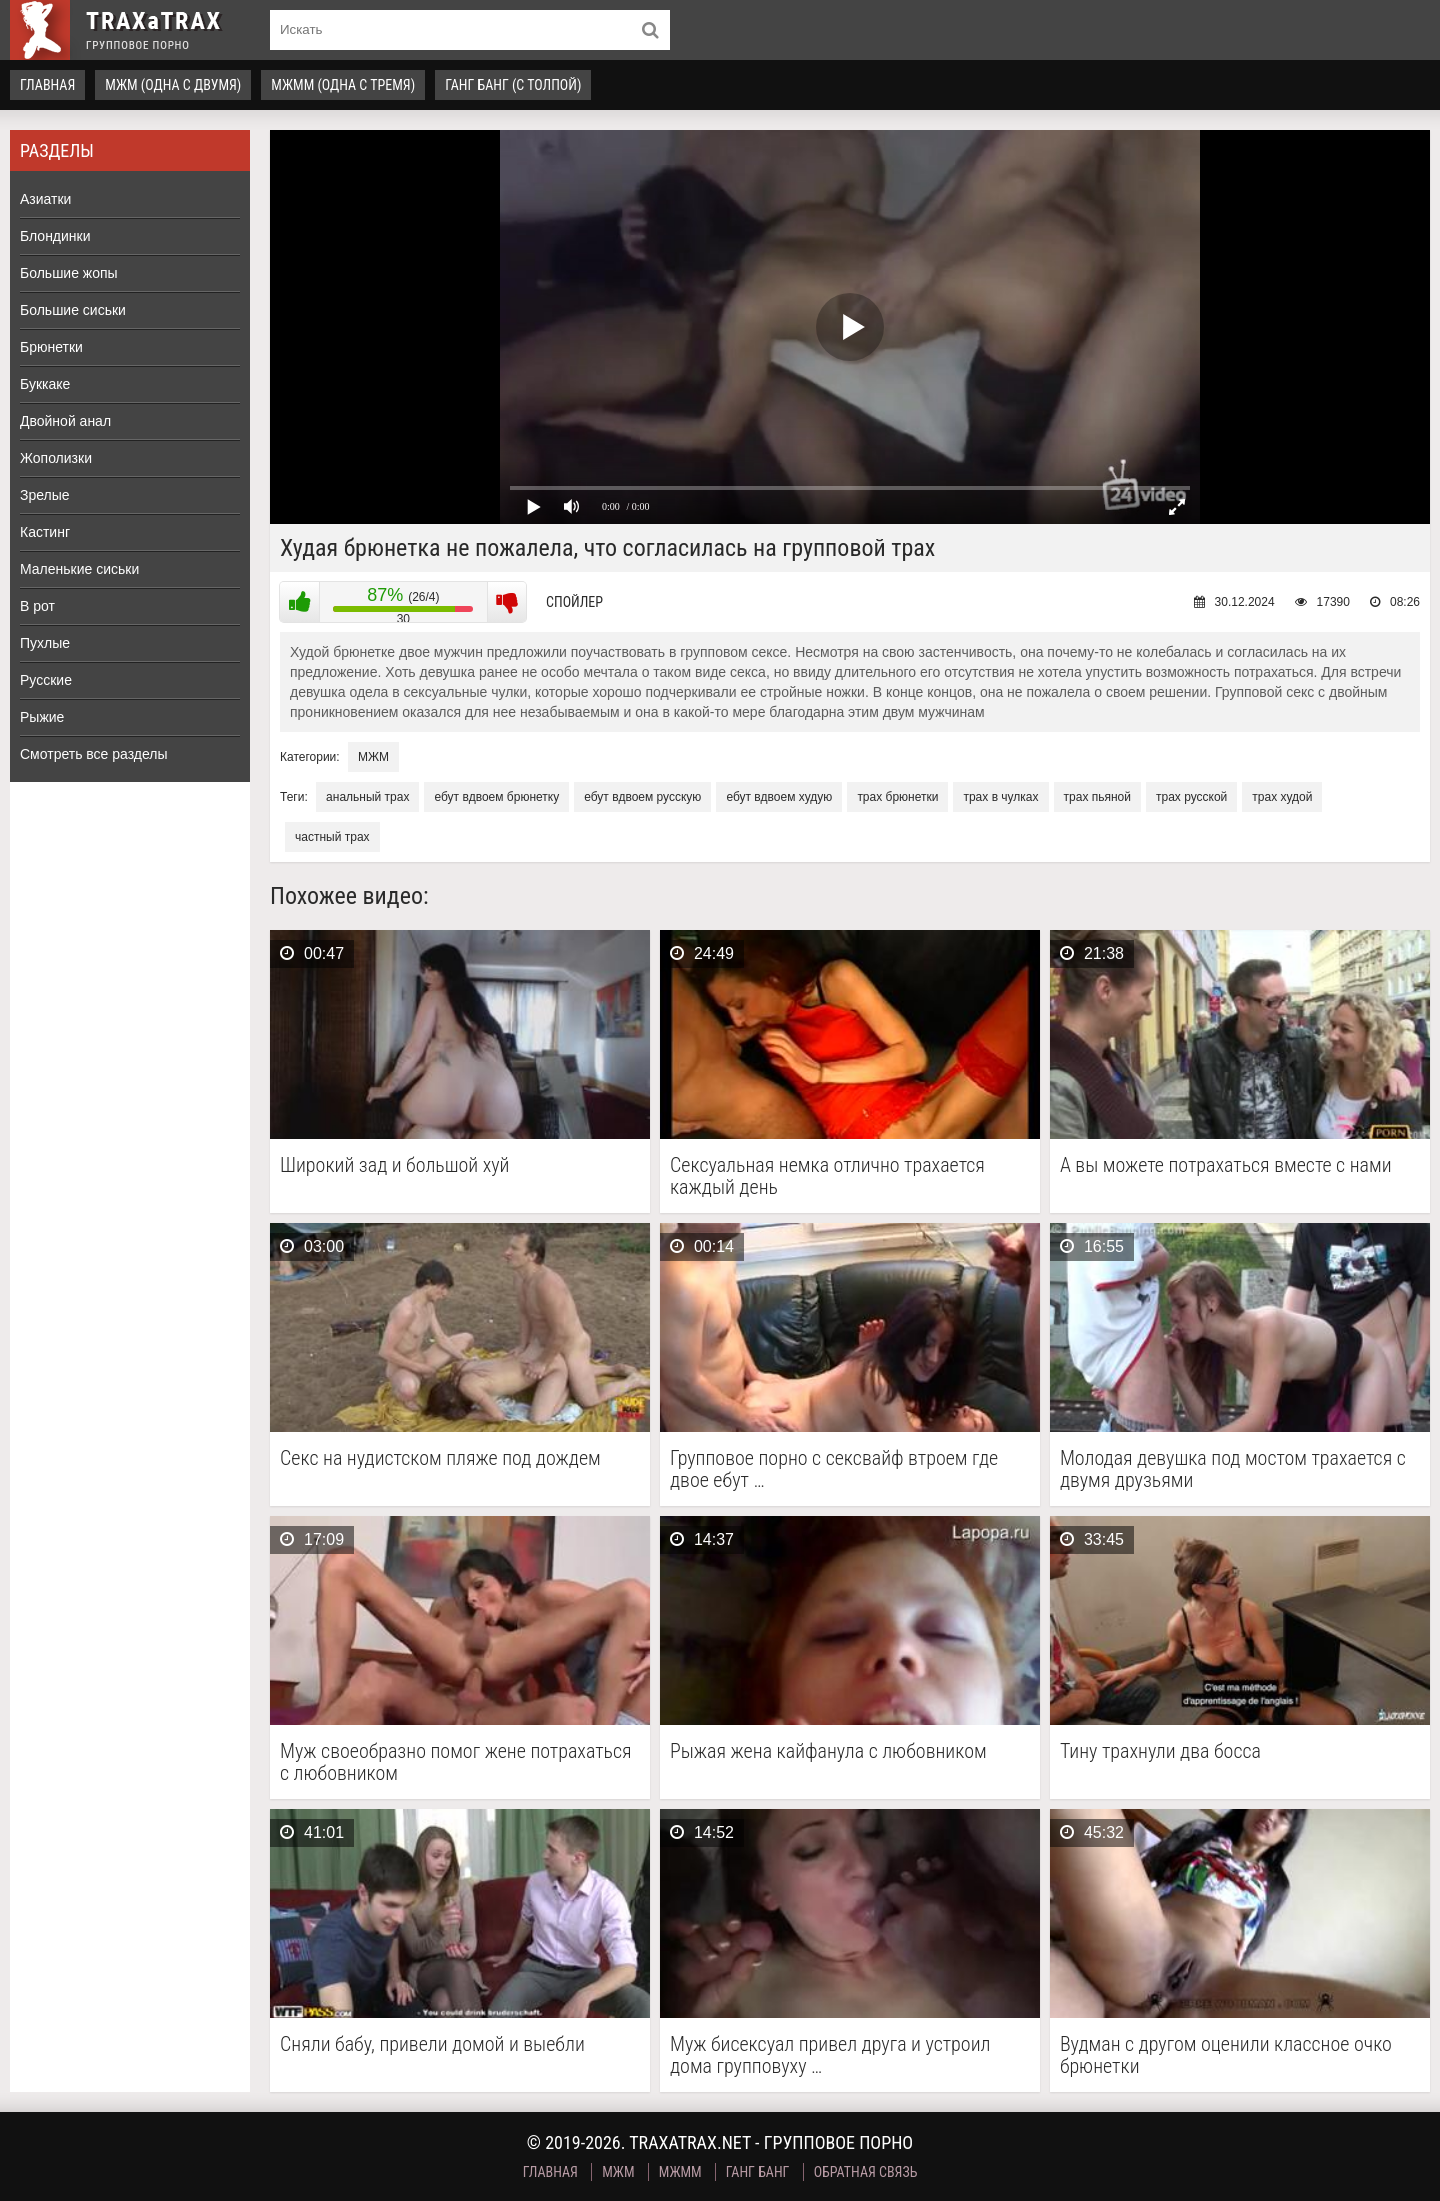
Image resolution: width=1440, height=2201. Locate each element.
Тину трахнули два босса (1160, 1751)
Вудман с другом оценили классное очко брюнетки (1226, 2055)
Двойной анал (65, 421)
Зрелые (45, 495)
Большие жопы (69, 273)
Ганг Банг (758, 2172)
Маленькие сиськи (79, 569)
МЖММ (680, 2172)
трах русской (1191, 797)
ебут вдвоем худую (779, 797)
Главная (47, 85)
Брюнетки (51, 347)
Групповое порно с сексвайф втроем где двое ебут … (834, 1469)
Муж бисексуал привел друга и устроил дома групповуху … (830, 2055)
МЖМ (373, 757)
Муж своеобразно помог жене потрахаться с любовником (456, 1762)
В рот (37, 606)
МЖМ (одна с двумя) (173, 85)
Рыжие (42, 717)
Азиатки (45, 199)
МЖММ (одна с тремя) (343, 85)
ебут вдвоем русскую (642, 797)
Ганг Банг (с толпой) (513, 85)
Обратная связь (866, 2172)
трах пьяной (1097, 797)
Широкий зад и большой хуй (395, 1165)
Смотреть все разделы (94, 754)
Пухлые (45, 643)
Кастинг (45, 532)
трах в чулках (1000, 797)
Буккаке (45, 384)
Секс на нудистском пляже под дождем (440, 1458)
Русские (46, 680)
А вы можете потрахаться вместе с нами (1226, 1165)
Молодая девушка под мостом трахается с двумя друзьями (1233, 1469)
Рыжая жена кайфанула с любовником (828, 1751)
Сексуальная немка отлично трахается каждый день (827, 1176)
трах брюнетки (897, 797)
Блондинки (55, 236)
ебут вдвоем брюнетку (496, 797)
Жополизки (56, 458)
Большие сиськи (73, 310)
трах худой (1282, 797)
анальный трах (367, 797)
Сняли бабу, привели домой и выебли (432, 2044)
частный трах (332, 837)
